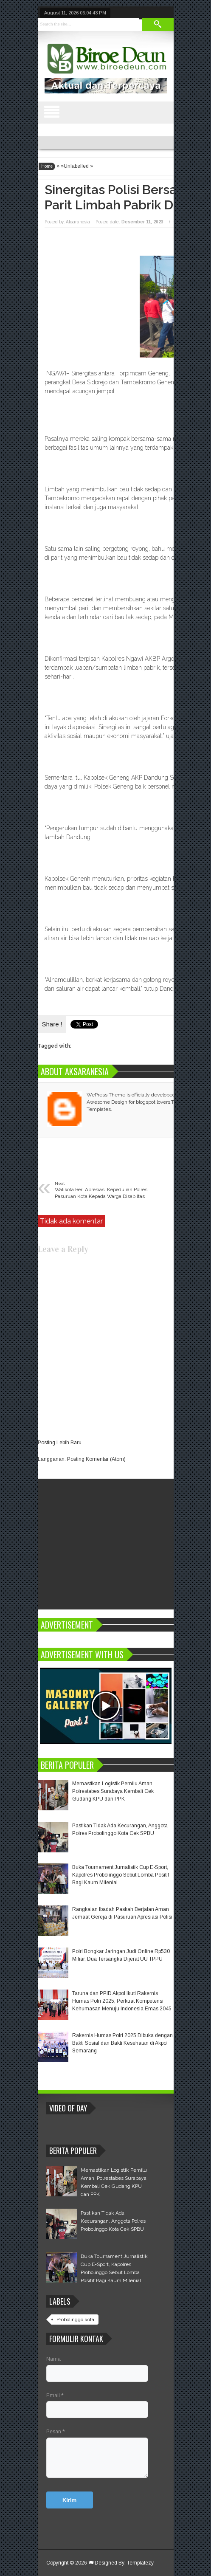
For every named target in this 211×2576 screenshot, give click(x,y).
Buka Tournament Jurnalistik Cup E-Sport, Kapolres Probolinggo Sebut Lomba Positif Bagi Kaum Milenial (120, 1874)
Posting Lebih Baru (60, 1443)
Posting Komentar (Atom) (96, 1459)
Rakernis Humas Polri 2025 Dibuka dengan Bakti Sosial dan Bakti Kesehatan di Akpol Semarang (122, 2043)
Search (158, 24)
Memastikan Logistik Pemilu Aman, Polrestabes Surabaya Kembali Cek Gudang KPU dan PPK (113, 1791)
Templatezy (140, 2563)
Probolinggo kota (75, 2319)
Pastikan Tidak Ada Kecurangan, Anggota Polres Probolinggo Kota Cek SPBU (113, 2221)
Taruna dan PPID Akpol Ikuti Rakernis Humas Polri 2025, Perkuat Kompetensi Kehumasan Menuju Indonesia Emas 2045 (122, 2001)
